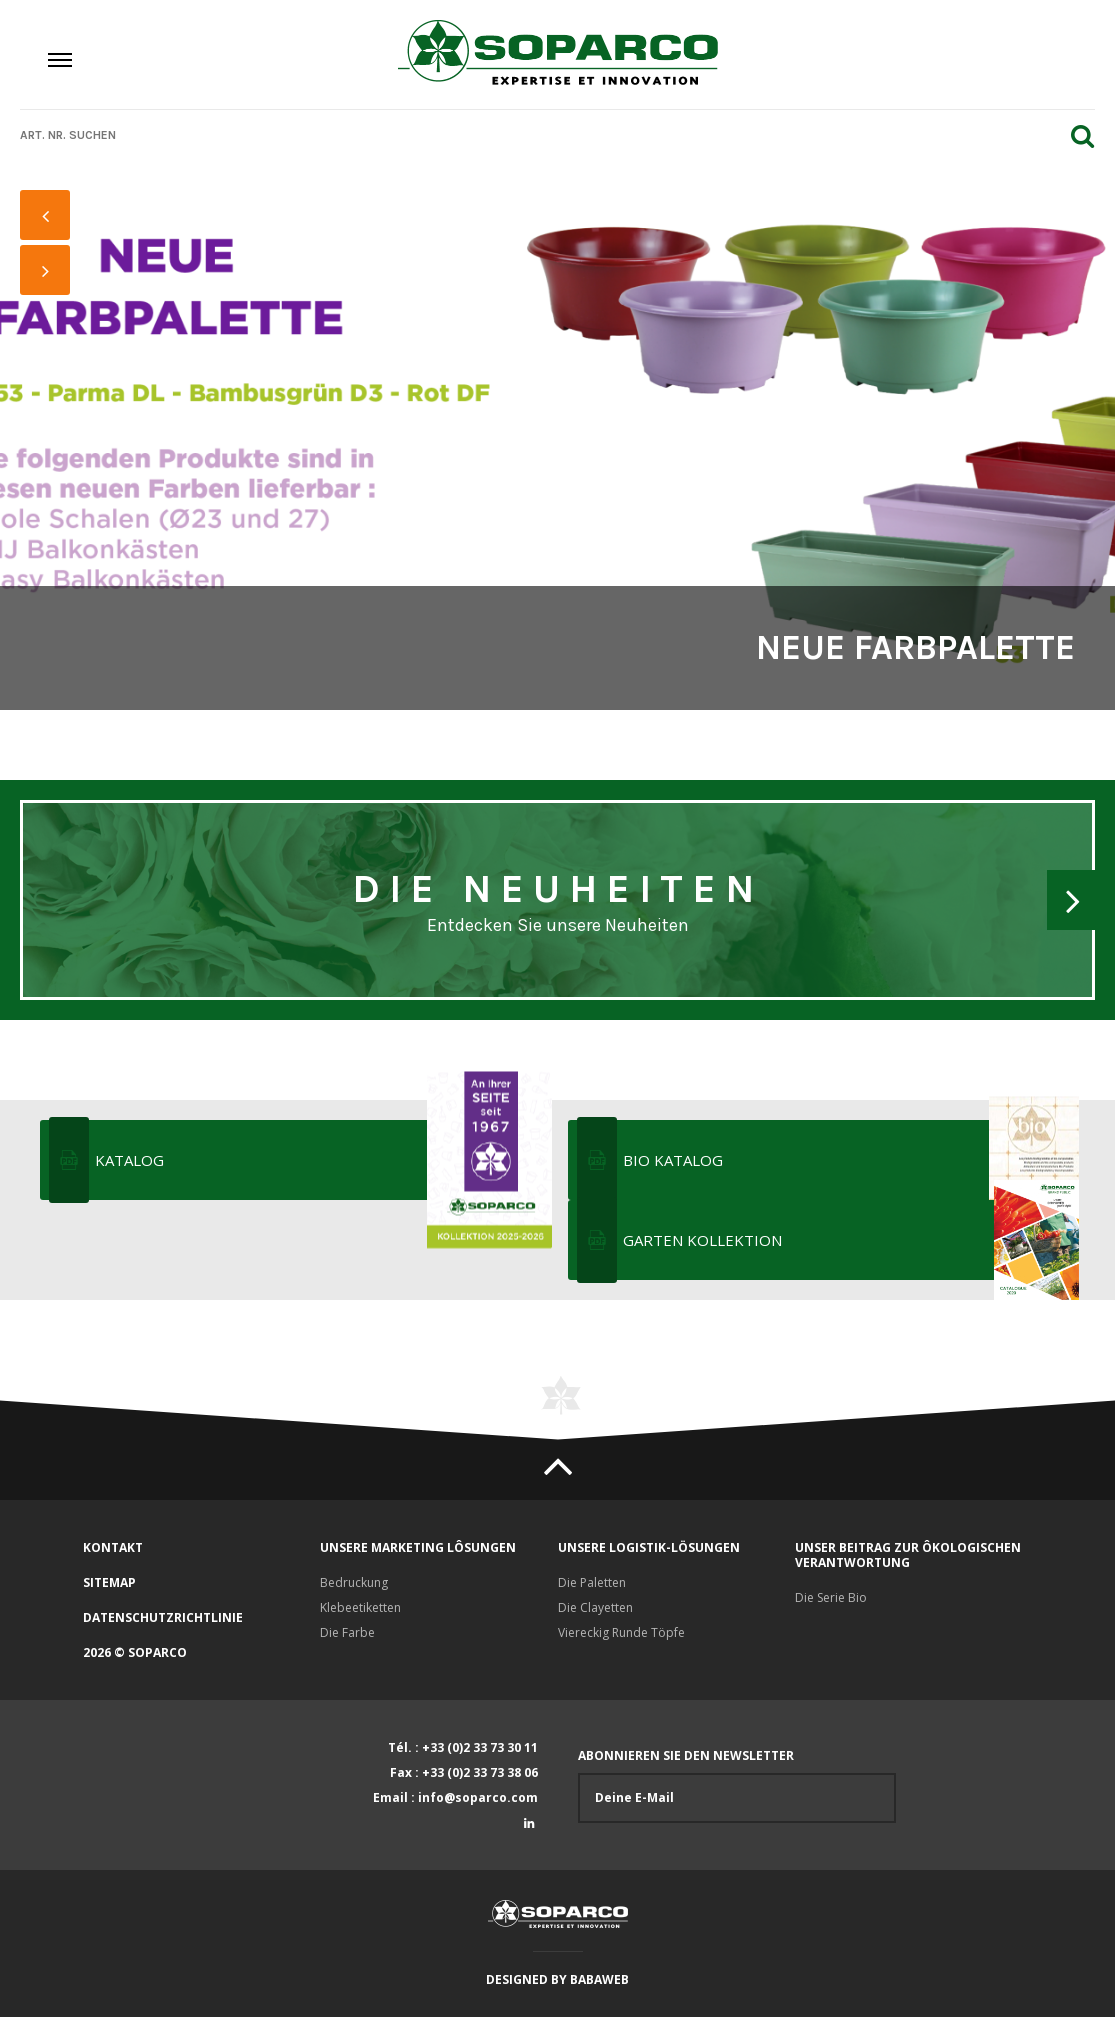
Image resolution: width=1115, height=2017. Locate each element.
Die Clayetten (595, 1607)
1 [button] (46, 347)
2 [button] (46, 372)
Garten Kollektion (849, 1240)
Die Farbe (347, 1632)
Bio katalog (849, 1160)
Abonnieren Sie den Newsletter (737, 1785)
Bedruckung (354, 1582)
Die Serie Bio (831, 1597)
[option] (557, 440)
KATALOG (321, 1160)
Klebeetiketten (360, 1607)
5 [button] (46, 447)
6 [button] (46, 472)
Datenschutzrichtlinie (163, 1617)
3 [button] (46, 397)
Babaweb (599, 1979)
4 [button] (46, 422)
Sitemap (109, 1582)
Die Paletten (592, 1582)
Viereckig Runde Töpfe (621, 1632)
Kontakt (113, 1547)
